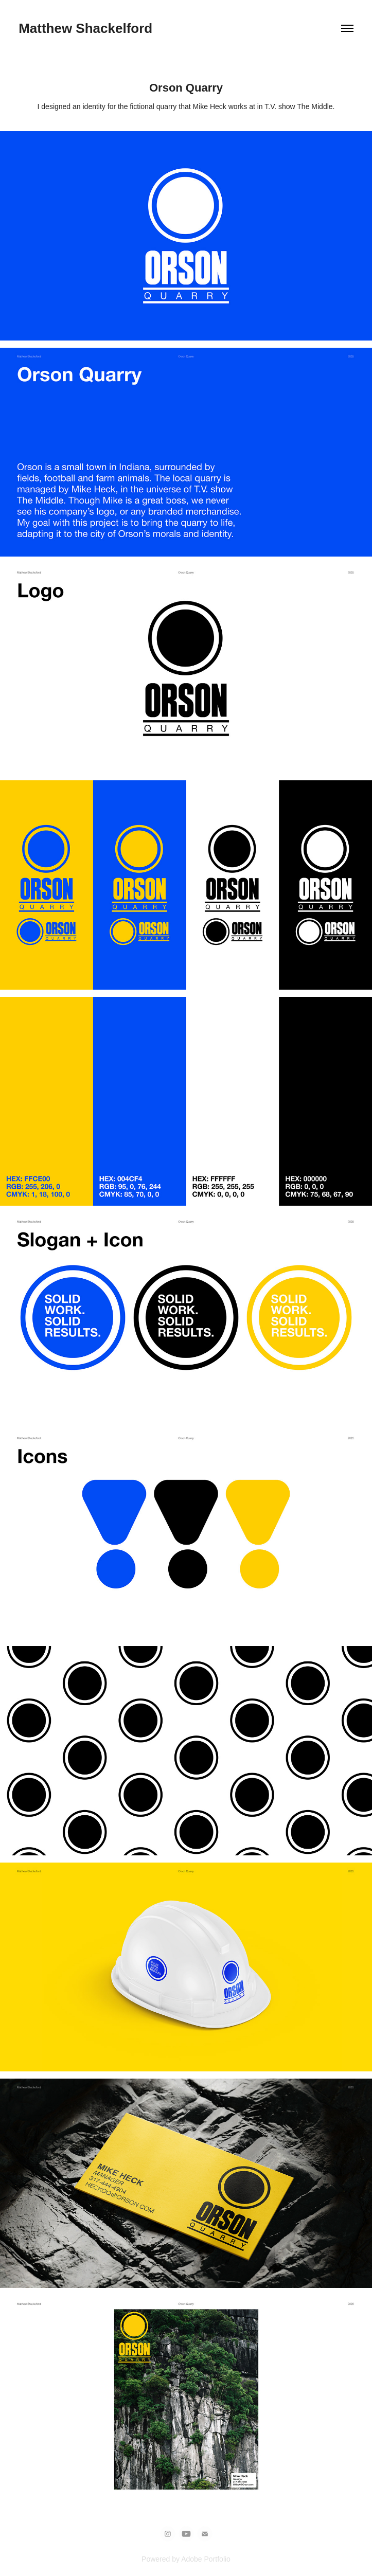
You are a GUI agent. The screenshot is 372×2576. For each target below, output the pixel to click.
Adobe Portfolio (206, 2559)
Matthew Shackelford (85, 28)
